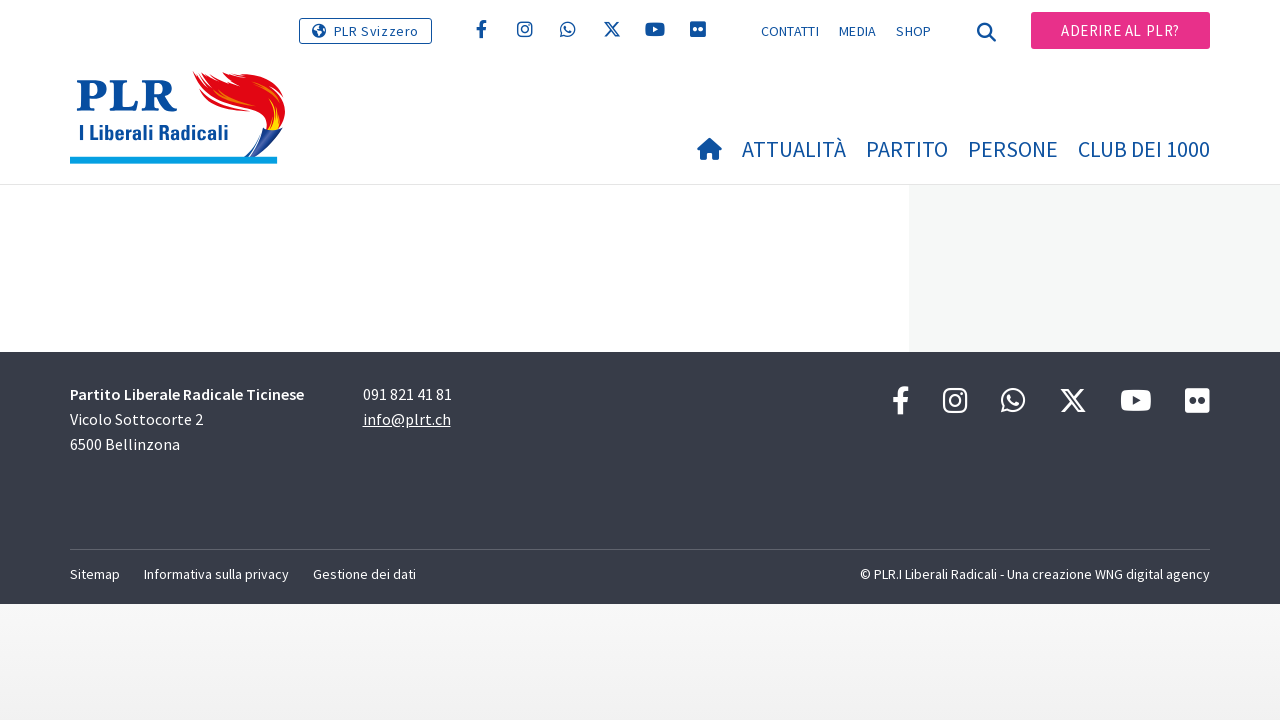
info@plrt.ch (407, 419)
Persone (1013, 149)
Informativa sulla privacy (216, 574)
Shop (913, 31)
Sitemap (95, 574)
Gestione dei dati (364, 574)
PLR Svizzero (376, 31)
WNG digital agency (1152, 574)
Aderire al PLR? (1120, 30)
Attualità (794, 149)
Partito (907, 149)
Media (858, 31)
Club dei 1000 (1144, 149)
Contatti (790, 31)
